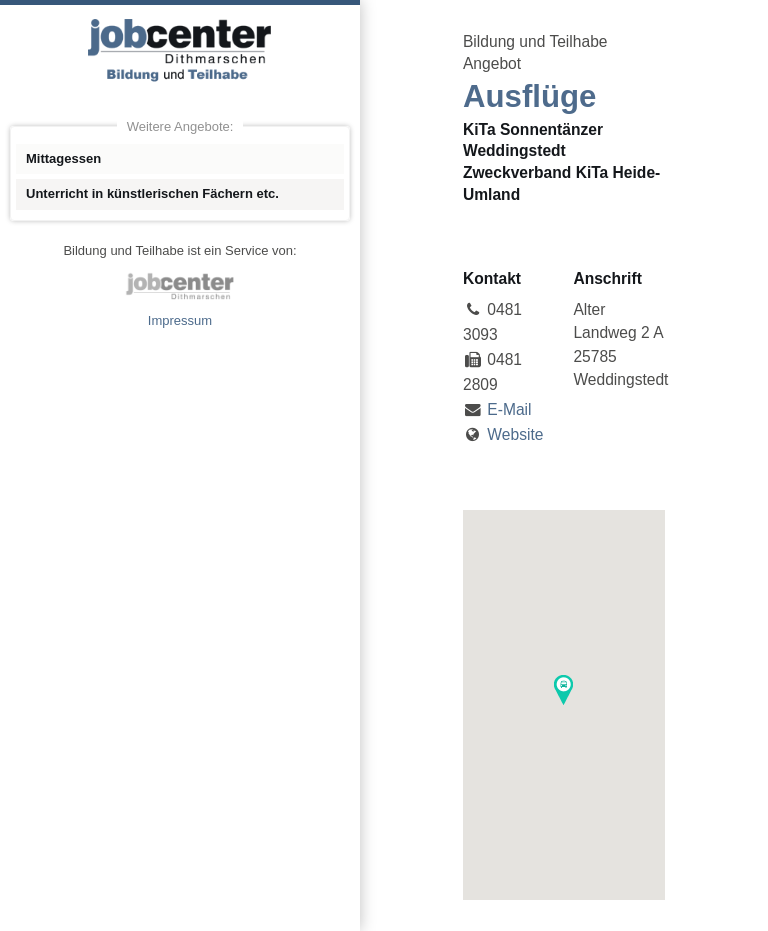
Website (515, 434)
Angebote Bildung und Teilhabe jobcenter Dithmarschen (180, 50)
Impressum (180, 320)
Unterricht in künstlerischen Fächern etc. (152, 193)
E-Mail (509, 409)
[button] (563, 690)
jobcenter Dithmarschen (180, 286)
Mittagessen (63, 158)
